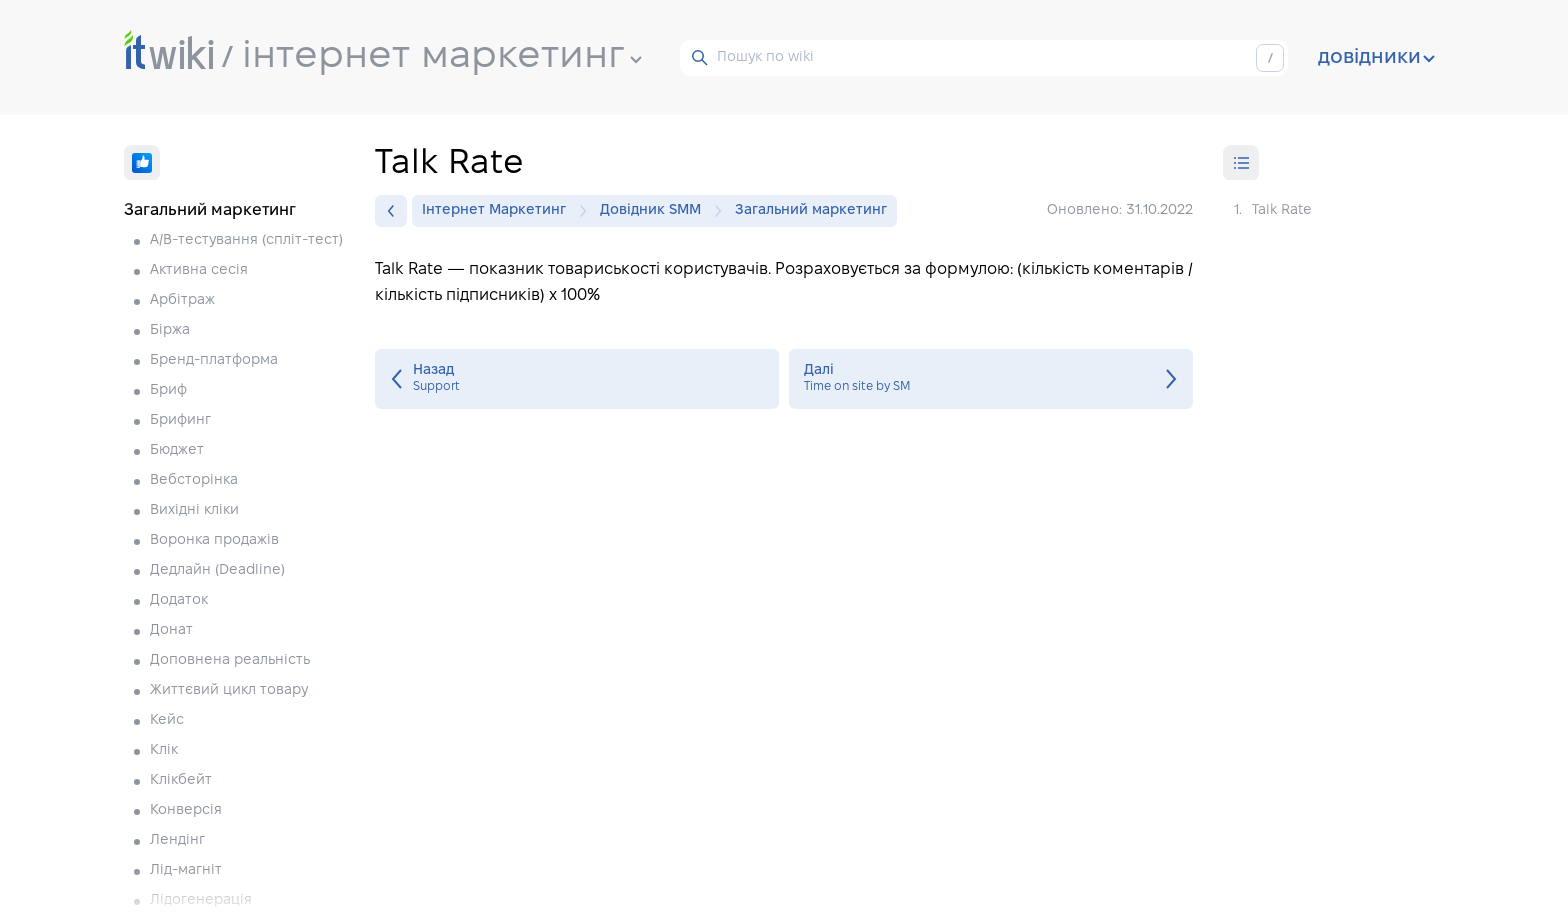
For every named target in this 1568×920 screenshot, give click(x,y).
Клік (164, 750)
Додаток (179, 600)
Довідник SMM (655, 211)
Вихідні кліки (194, 510)
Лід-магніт (186, 870)
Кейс (167, 720)
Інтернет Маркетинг (499, 211)
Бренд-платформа (214, 360)
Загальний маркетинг (811, 210)
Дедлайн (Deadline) (217, 570)
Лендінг (177, 840)
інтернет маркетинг (442, 57)
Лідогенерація (201, 900)
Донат (171, 630)
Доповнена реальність (230, 660)
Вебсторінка (194, 480)
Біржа (170, 330)
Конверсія (186, 810)
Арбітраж (182, 300)
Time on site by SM (991, 379)
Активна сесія (199, 270)
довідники (1376, 58)
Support (577, 379)
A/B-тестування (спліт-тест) (246, 240)
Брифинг (180, 420)
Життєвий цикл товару (229, 690)
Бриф (168, 390)
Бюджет (177, 450)
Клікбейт (181, 780)
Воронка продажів (214, 540)
